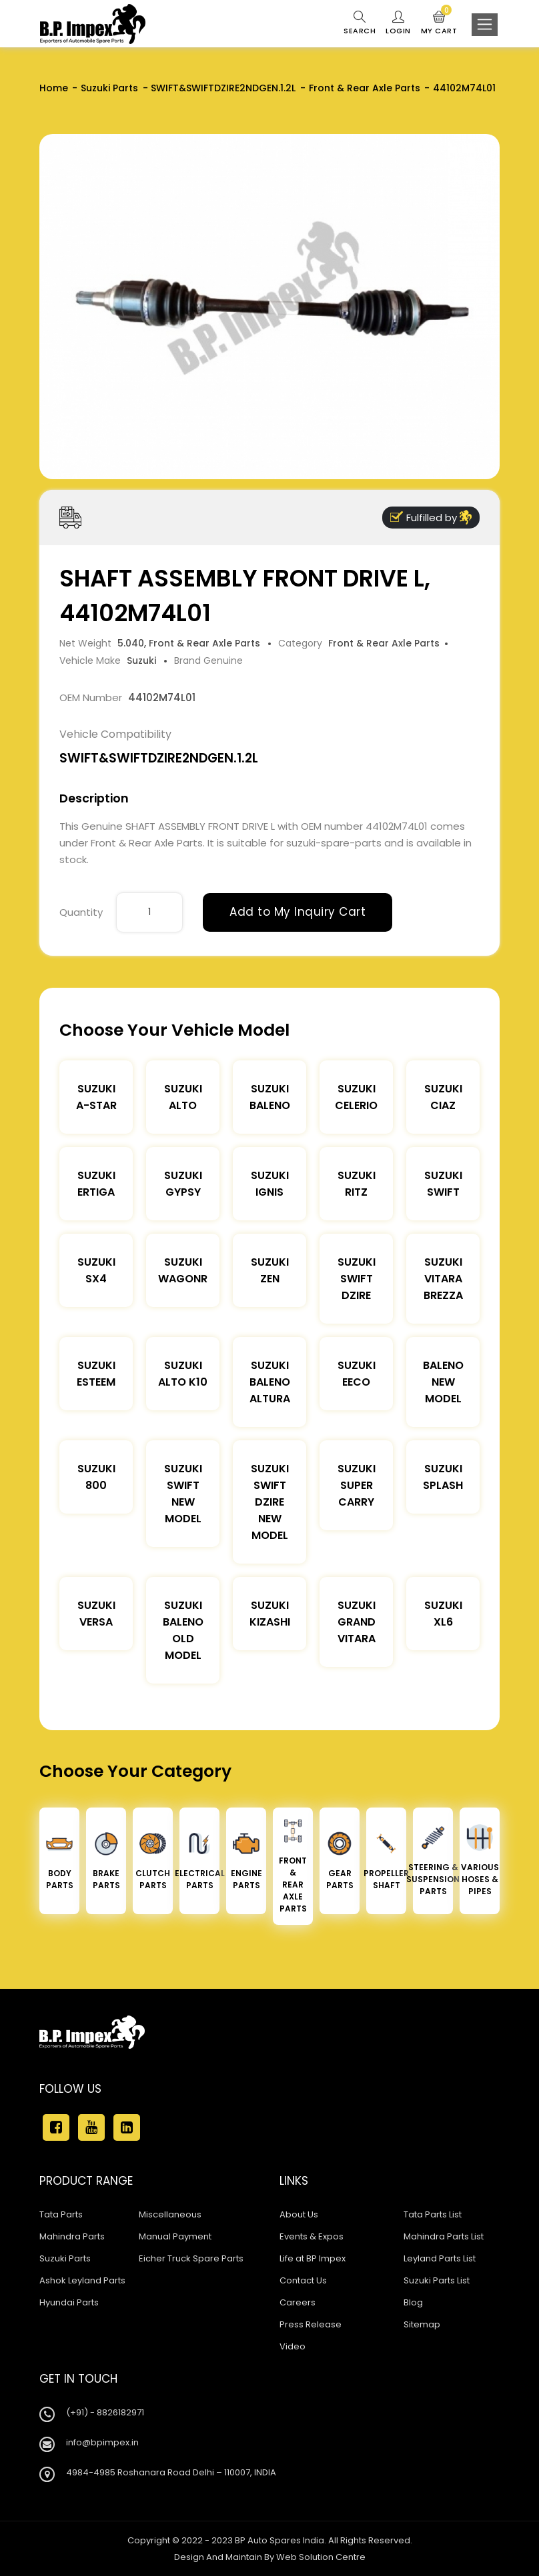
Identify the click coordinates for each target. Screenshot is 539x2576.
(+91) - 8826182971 (105, 2412)
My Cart (439, 23)
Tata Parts (61, 2214)
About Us (299, 2214)
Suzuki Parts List (437, 2280)
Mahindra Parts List (444, 2236)
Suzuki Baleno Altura (269, 1382)
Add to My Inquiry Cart (297, 912)
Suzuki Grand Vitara (357, 1622)
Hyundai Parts (69, 2302)
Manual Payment (175, 2236)
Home (53, 88)
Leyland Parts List (440, 2258)
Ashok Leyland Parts (82, 2280)
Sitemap (422, 2324)
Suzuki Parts (109, 88)
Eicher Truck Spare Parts (191, 2258)
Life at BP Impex (313, 2258)
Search (360, 23)
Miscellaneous (170, 2214)
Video (293, 2346)
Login (398, 23)
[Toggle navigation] (485, 24)
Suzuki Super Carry (357, 1485)
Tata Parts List (433, 2214)
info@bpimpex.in (102, 2442)
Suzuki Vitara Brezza (443, 1278)
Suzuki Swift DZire (357, 1278)
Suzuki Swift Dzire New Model (270, 1502)
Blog (413, 2302)
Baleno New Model (443, 1382)
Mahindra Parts (72, 2236)
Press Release (311, 2324)
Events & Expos (312, 2236)
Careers (298, 2302)
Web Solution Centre (321, 2557)
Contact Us (303, 2280)
